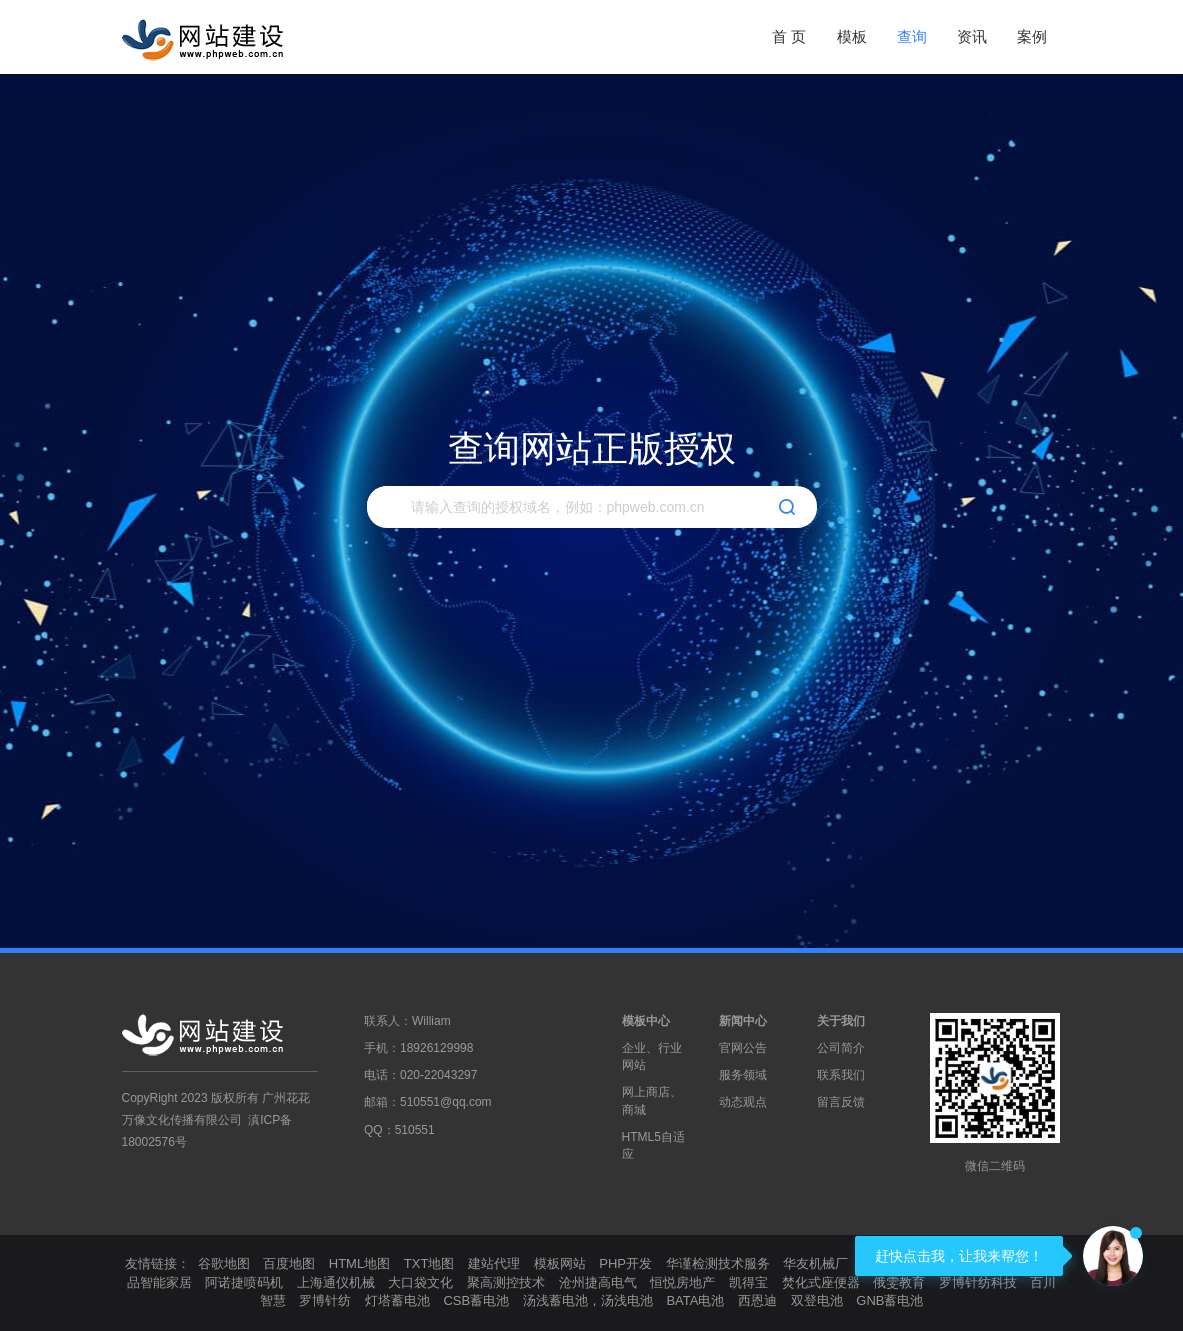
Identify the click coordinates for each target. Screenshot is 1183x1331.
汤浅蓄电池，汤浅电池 (588, 1300)
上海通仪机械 (336, 1282)
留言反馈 (841, 1102)
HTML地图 (359, 1263)
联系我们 (841, 1075)
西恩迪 (757, 1300)
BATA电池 (695, 1300)
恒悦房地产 (682, 1282)
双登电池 (817, 1300)
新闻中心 (743, 1021)
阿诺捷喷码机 (244, 1282)
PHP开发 (625, 1263)
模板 (852, 36)
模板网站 (560, 1263)
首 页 (789, 36)
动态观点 (743, 1102)
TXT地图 (429, 1263)
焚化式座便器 (821, 1282)
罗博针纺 (325, 1300)
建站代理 (494, 1263)
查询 (912, 36)
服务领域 (743, 1075)
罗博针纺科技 (978, 1282)
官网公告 (743, 1048)
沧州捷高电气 (598, 1282)
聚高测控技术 (506, 1282)
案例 (1032, 36)
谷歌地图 (224, 1263)
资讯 (972, 36)
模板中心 (646, 1021)
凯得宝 (748, 1282)
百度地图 (289, 1263)
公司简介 (841, 1048)
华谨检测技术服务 (718, 1263)
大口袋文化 (420, 1282)
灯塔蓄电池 (397, 1300)
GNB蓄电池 (889, 1300)
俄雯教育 (899, 1282)
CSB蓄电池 (476, 1300)
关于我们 (841, 1021)
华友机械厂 (815, 1263)
